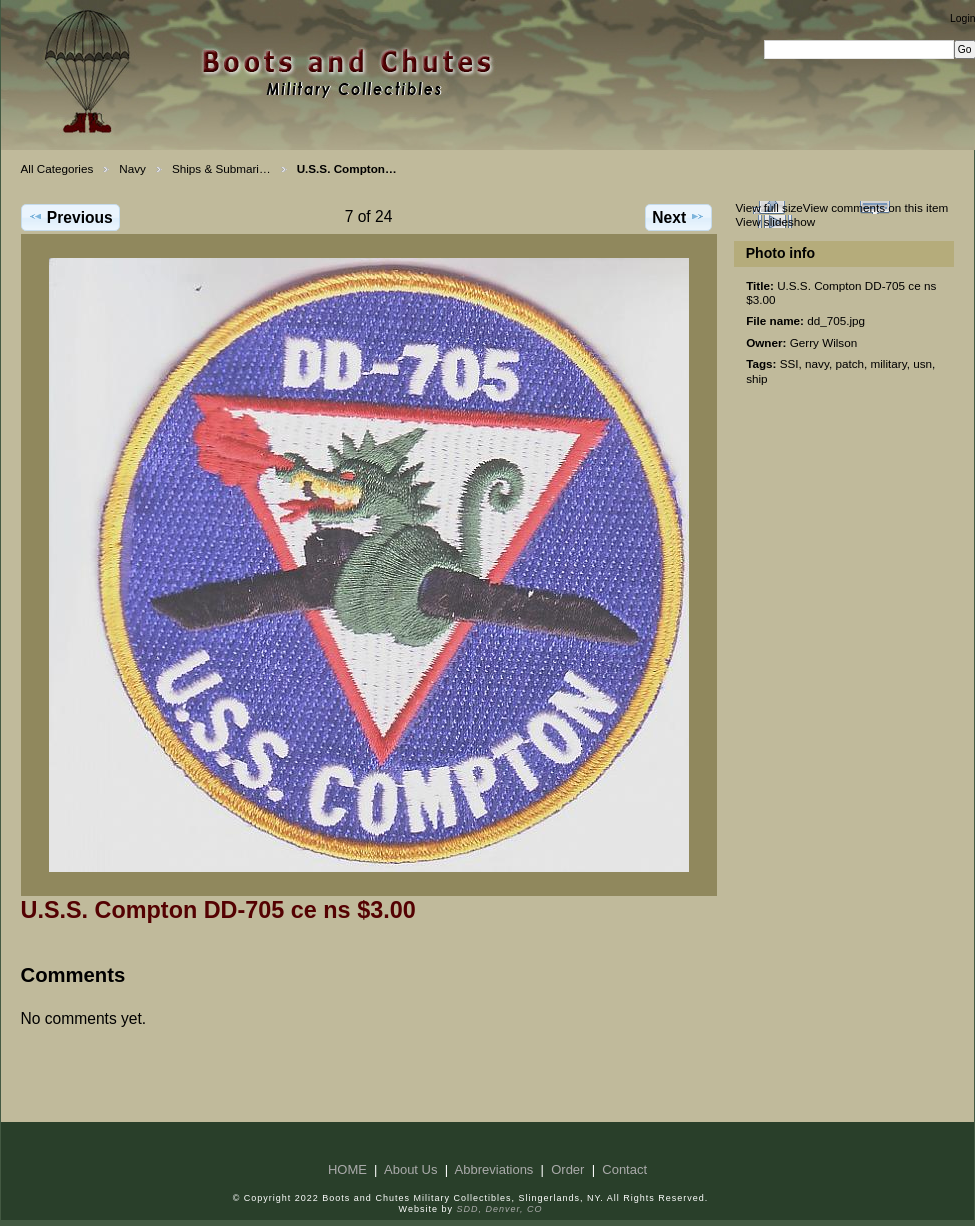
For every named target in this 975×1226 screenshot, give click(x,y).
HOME (347, 1169)
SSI (789, 363)
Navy (132, 168)
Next (678, 217)
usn (922, 363)
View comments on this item (875, 207)
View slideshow (775, 221)
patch (849, 363)
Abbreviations (494, 1169)
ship (756, 378)
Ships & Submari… (221, 168)
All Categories (57, 168)
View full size (768, 207)
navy (817, 363)
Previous (70, 217)
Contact (624, 1169)
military (889, 363)
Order (567, 1169)
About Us (410, 1169)
